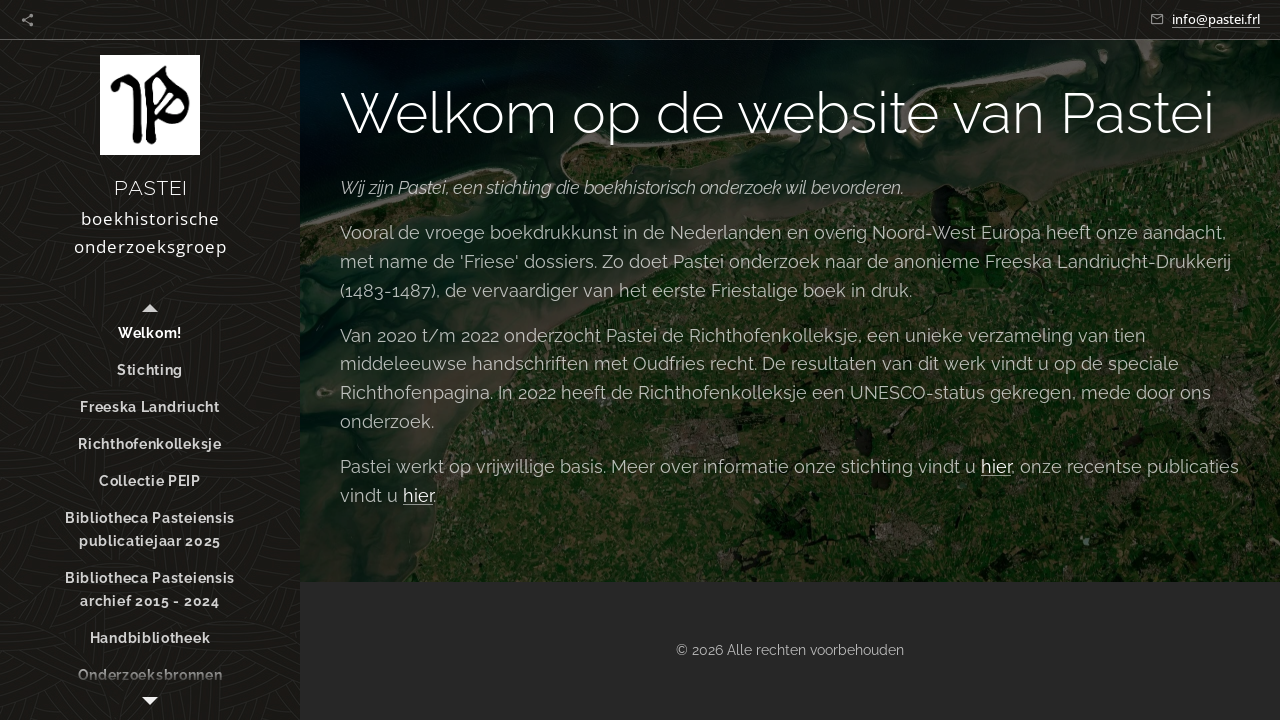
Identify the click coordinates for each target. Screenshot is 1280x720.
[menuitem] (150, 333)
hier (996, 466)
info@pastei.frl (1216, 19)
